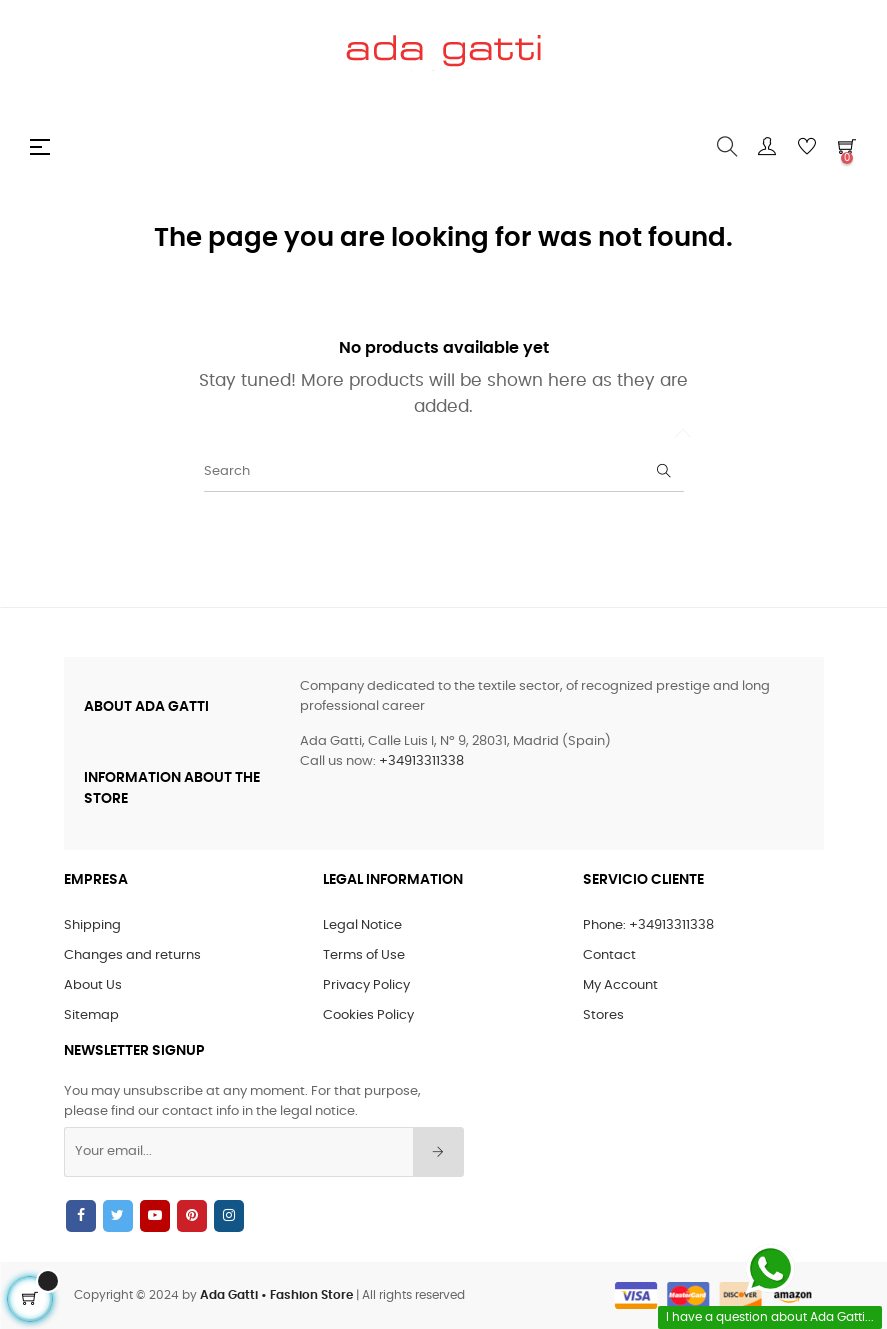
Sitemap (91, 1015)
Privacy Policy (366, 985)
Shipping (92, 925)
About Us (93, 985)
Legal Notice (362, 925)
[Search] (444, 472)
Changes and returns (132, 955)
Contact (609, 955)
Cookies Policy (368, 1015)
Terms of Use (364, 955)
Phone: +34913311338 (648, 925)
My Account (620, 985)
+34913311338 (421, 761)
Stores (603, 1015)
